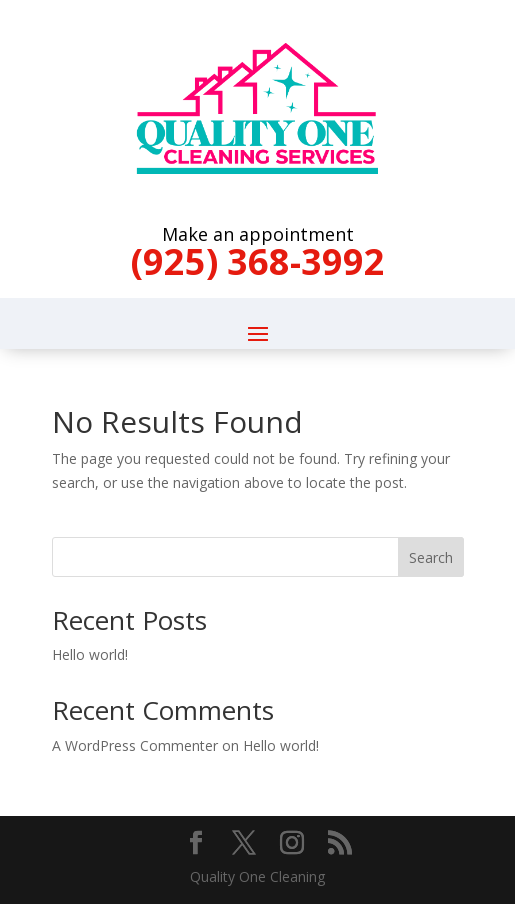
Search (431, 557)
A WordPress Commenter (135, 745)
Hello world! (90, 654)
